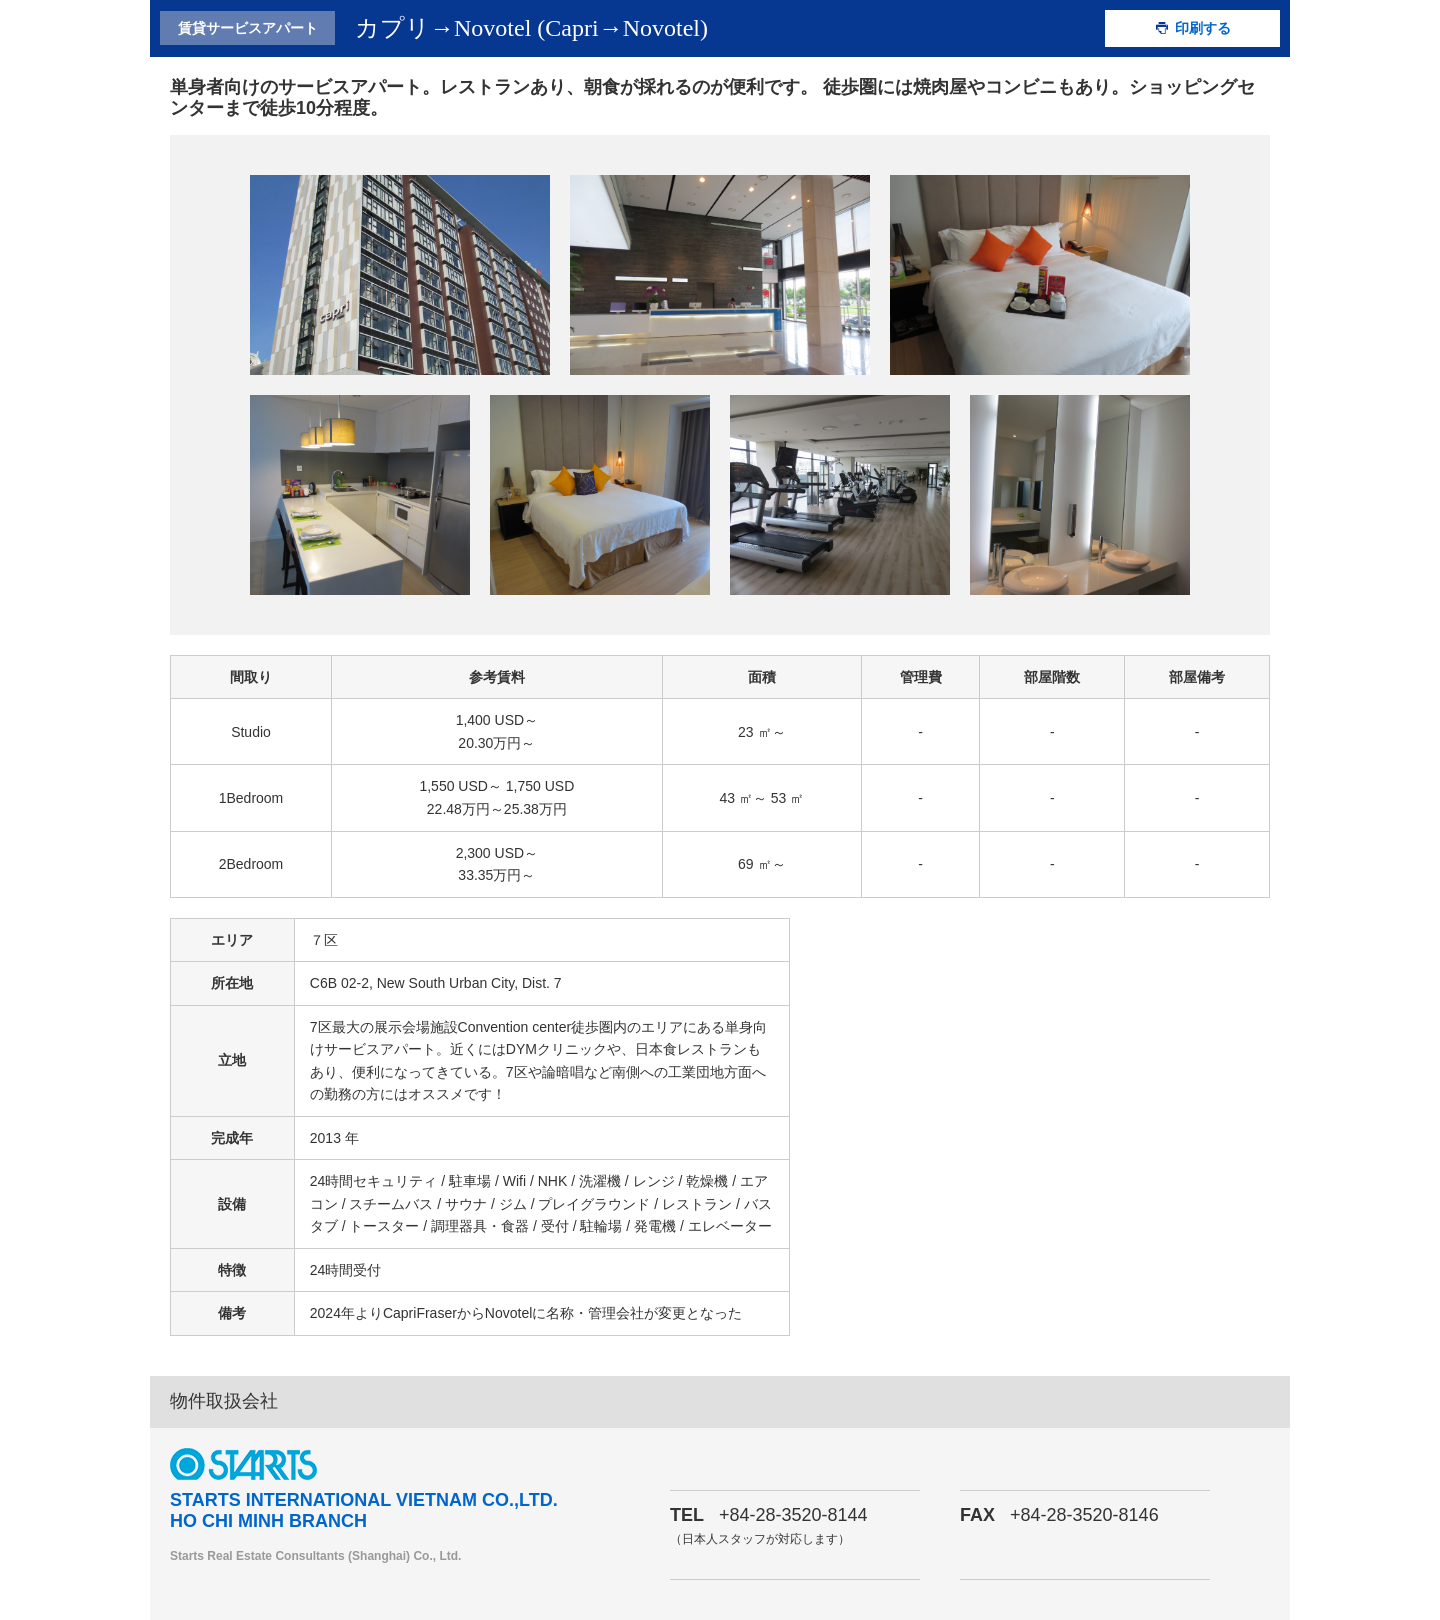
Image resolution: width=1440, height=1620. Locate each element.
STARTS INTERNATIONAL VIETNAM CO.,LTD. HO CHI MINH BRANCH (364, 1511)
